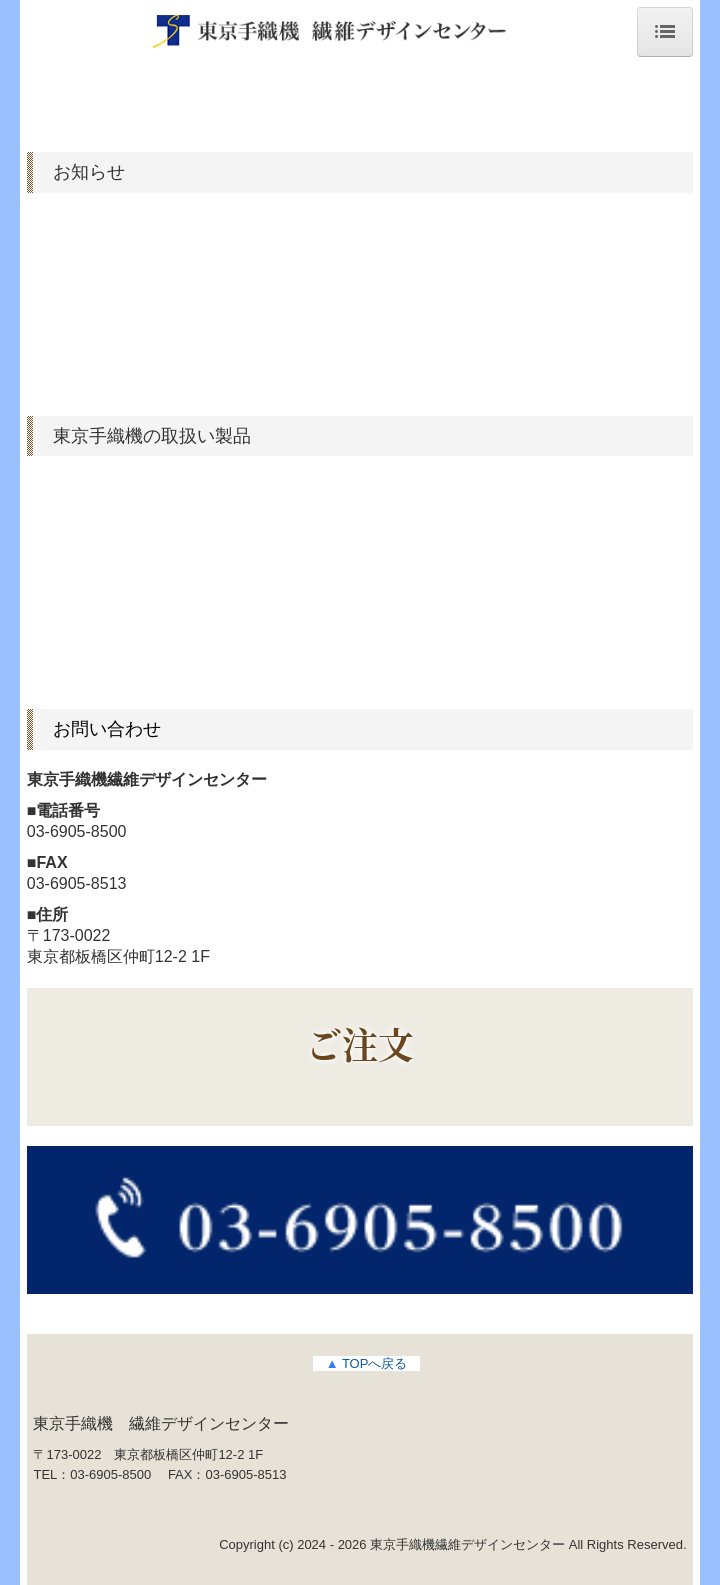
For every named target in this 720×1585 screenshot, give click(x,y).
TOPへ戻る (367, 1363)
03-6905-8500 (77, 831)
